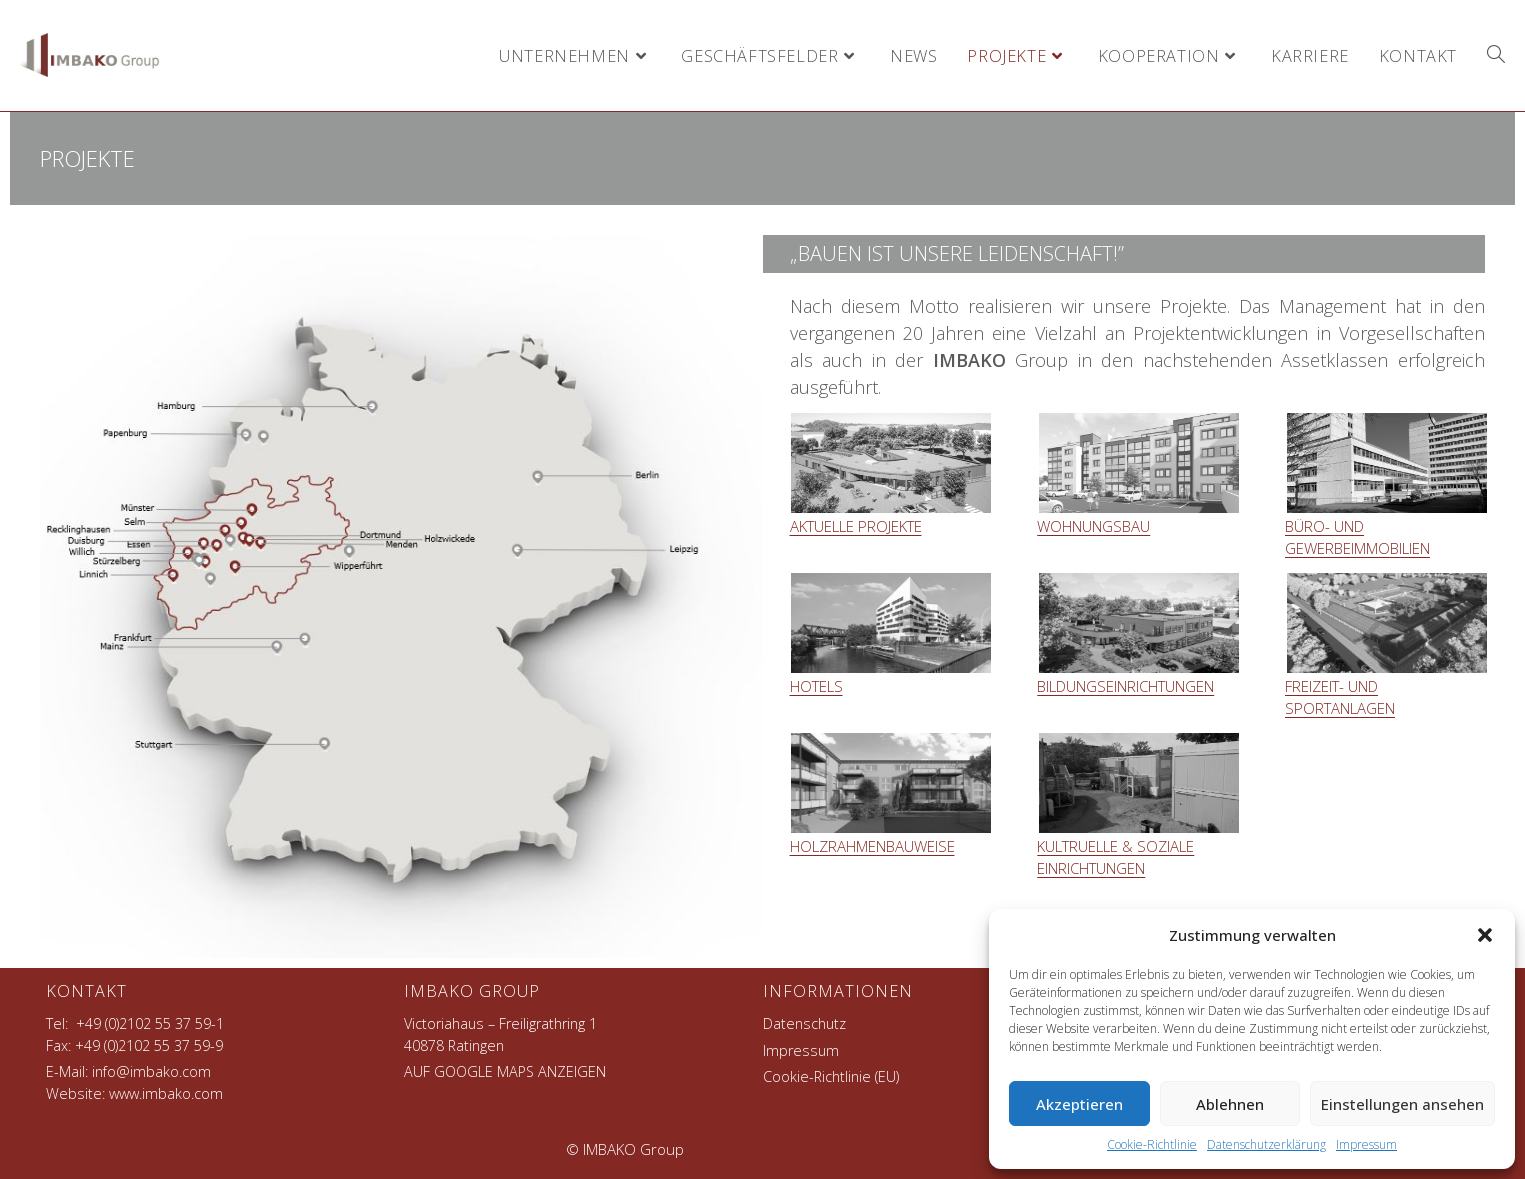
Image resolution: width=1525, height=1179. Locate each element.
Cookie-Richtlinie (1152, 1144)
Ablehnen (1230, 1104)
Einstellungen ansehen (1402, 1104)
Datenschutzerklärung (1266, 1144)
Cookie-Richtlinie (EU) (831, 1076)
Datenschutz (804, 1023)
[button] (1485, 935)
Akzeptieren (1079, 1104)
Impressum (1366, 1144)
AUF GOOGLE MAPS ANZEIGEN (505, 1071)
